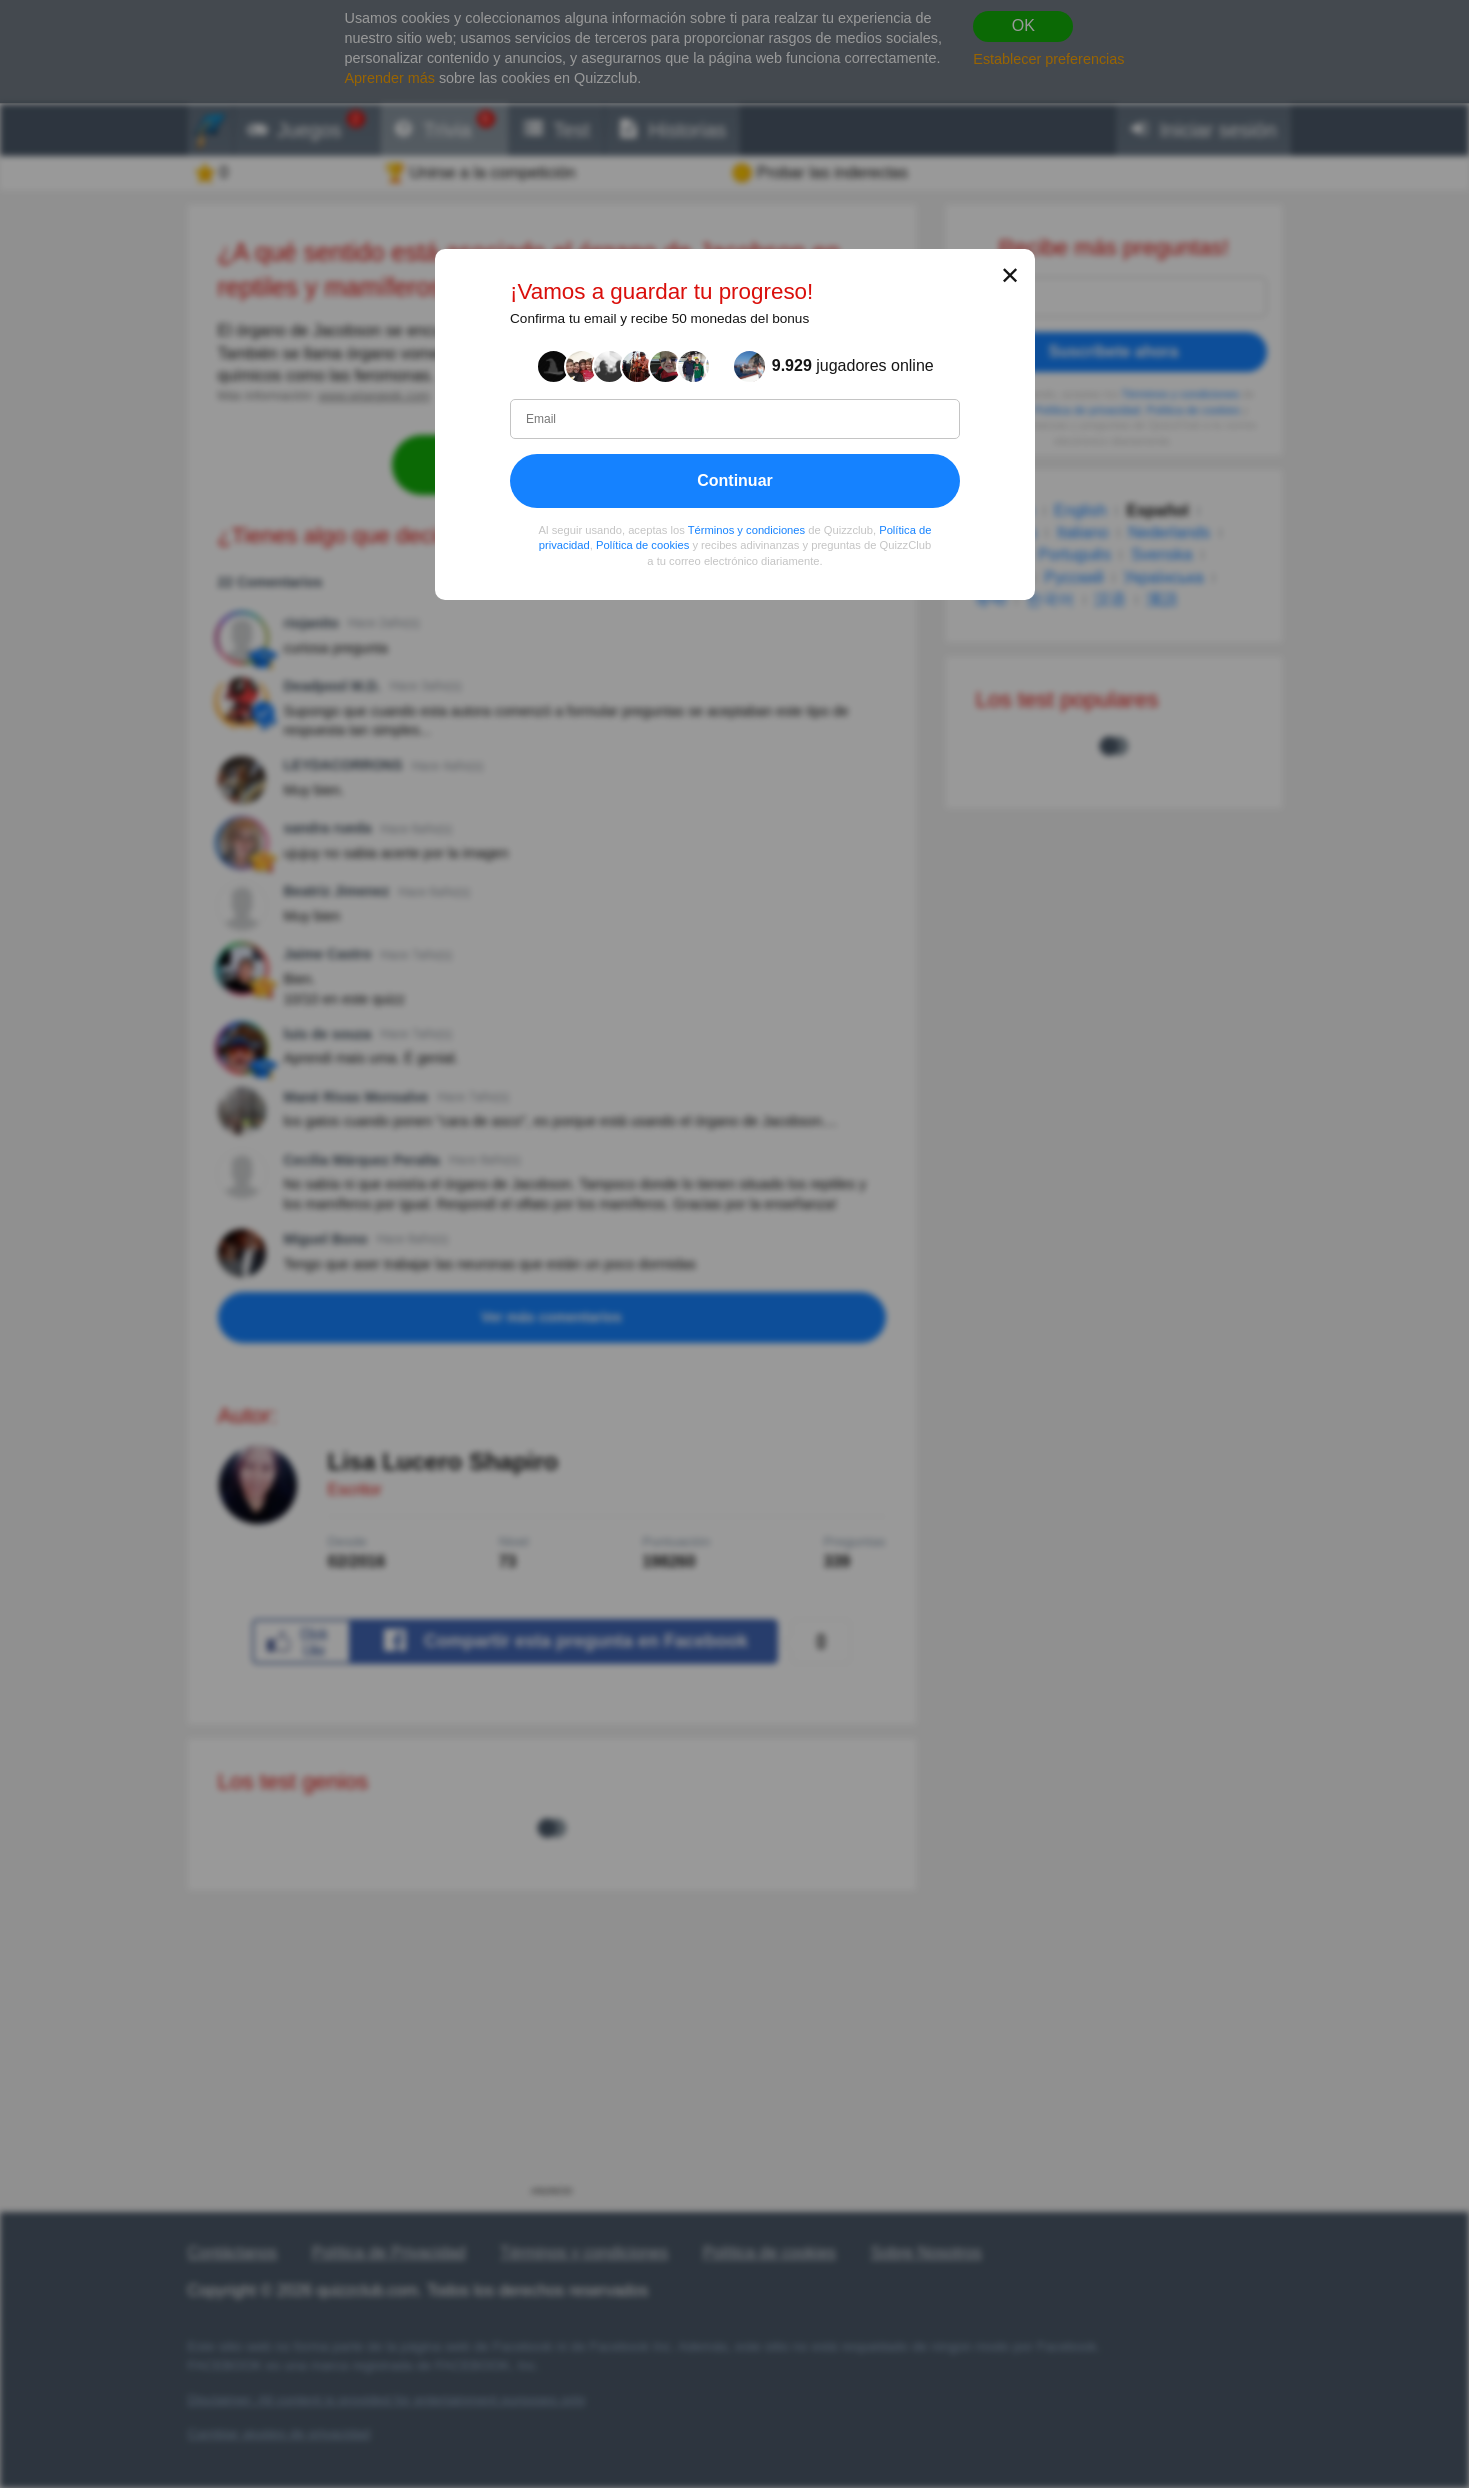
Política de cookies (642, 545)
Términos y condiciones (746, 530)
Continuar (735, 480)
